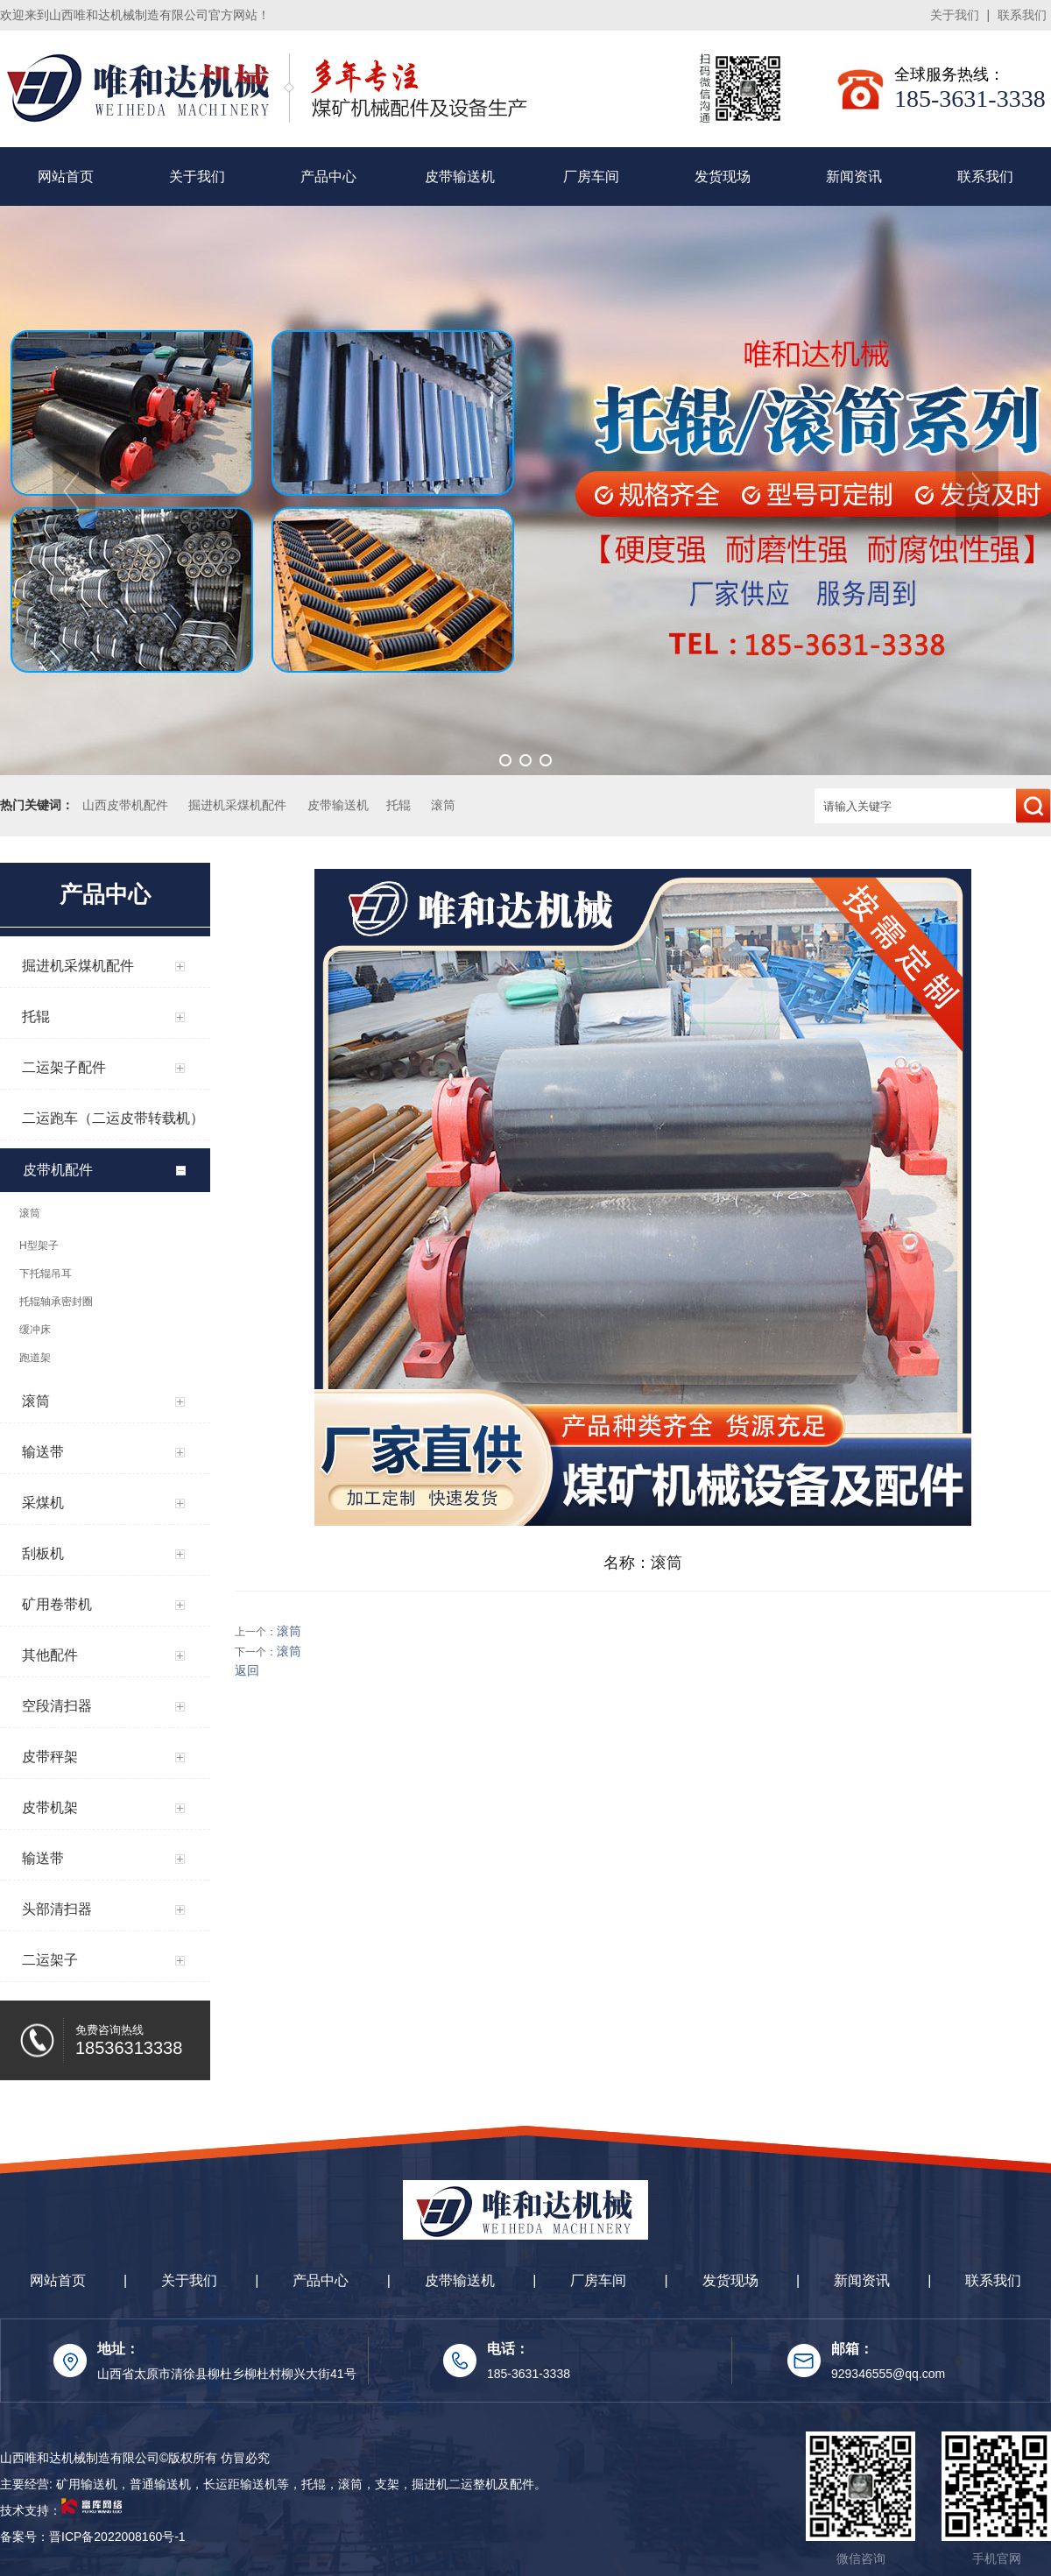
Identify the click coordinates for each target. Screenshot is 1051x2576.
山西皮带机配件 (125, 805)
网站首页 (66, 176)
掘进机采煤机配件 (237, 805)
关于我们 (954, 15)
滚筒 (443, 805)
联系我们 (1022, 15)
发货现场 (723, 176)
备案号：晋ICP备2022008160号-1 (93, 2537)
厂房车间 (591, 176)
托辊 (398, 805)
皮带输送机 (460, 176)
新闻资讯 (854, 176)
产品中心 (328, 176)
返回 (247, 1670)
